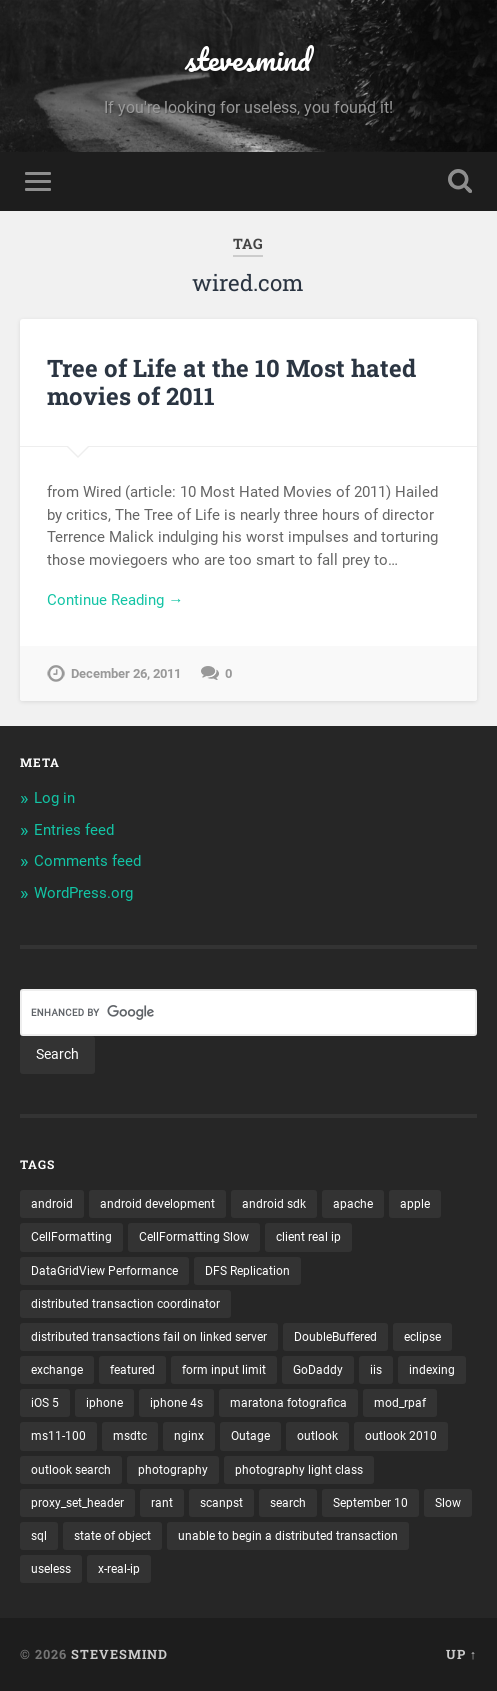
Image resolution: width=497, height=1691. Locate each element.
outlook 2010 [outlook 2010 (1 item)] (401, 1436)
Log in (54, 798)
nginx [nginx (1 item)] (189, 1436)
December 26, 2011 (126, 673)
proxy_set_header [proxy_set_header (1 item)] (77, 1503)
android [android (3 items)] (52, 1204)
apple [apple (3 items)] (415, 1204)
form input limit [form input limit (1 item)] (224, 1370)
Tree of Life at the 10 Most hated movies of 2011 (231, 382)
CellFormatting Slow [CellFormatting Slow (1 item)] (194, 1237)
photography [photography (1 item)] (173, 1470)
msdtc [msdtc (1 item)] (130, 1436)
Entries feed (74, 830)
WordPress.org (83, 893)
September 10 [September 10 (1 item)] (370, 1503)
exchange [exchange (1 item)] (57, 1370)
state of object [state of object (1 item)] (112, 1536)
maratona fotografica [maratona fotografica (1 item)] (288, 1403)
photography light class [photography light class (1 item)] (299, 1470)
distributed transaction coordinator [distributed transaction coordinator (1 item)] (125, 1304)
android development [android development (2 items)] (157, 1204)
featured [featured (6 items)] (132, 1370)
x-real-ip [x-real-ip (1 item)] (119, 1569)
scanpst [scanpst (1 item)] (221, 1503)
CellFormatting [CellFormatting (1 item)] (71, 1237)
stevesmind (248, 59)
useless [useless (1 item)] (51, 1569)
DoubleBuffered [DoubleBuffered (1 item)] (335, 1337)
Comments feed (87, 861)
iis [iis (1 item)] (376, 1370)
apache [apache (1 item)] (353, 1204)
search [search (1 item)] (288, 1503)
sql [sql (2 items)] (39, 1536)
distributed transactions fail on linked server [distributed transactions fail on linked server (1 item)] (149, 1337)
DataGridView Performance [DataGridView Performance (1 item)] (104, 1271)
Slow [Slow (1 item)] (448, 1503)
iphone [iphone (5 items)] (104, 1403)
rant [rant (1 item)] (162, 1503)
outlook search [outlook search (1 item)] (71, 1470)
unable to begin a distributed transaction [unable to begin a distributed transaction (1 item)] (288, 1536)
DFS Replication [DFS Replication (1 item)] (247, 1271)
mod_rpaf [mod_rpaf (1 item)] (400, 1403)
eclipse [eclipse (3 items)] (422, 1337)
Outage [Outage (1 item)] (250, 1436)
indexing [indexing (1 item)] (432, 1370)
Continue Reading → (115, 600)
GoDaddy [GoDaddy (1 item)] (318, 1370)
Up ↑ (461, 1654)
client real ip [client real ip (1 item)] (308, 1237)
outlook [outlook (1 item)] (317, 1436)
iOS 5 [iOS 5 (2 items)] (45, 1403)
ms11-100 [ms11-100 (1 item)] (58, 1436)
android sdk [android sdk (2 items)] (274, 1204)
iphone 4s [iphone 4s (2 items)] (176, 1403)
